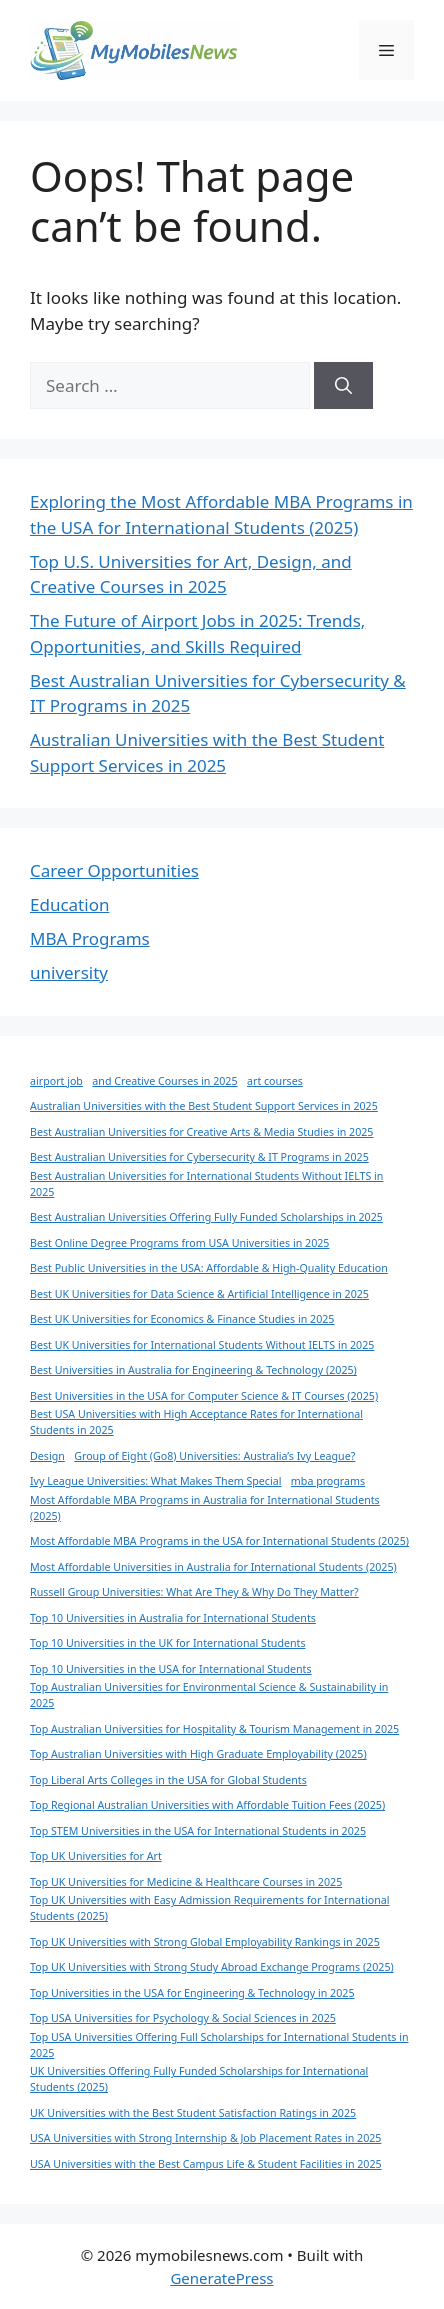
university (69, 972)
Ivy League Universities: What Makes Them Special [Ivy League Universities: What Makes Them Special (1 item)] (155, 1481)
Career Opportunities (114, 870)
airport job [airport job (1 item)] (56, 1081)
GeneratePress (221, 2278)
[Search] (343, 386)
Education (69, 904)
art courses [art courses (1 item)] (275, 1081)
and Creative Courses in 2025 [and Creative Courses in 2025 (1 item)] (164, 1081)
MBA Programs (90, 938)
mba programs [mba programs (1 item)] (328, 1481)
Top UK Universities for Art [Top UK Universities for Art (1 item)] (96, 1856)
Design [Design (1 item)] (47, 1456)
